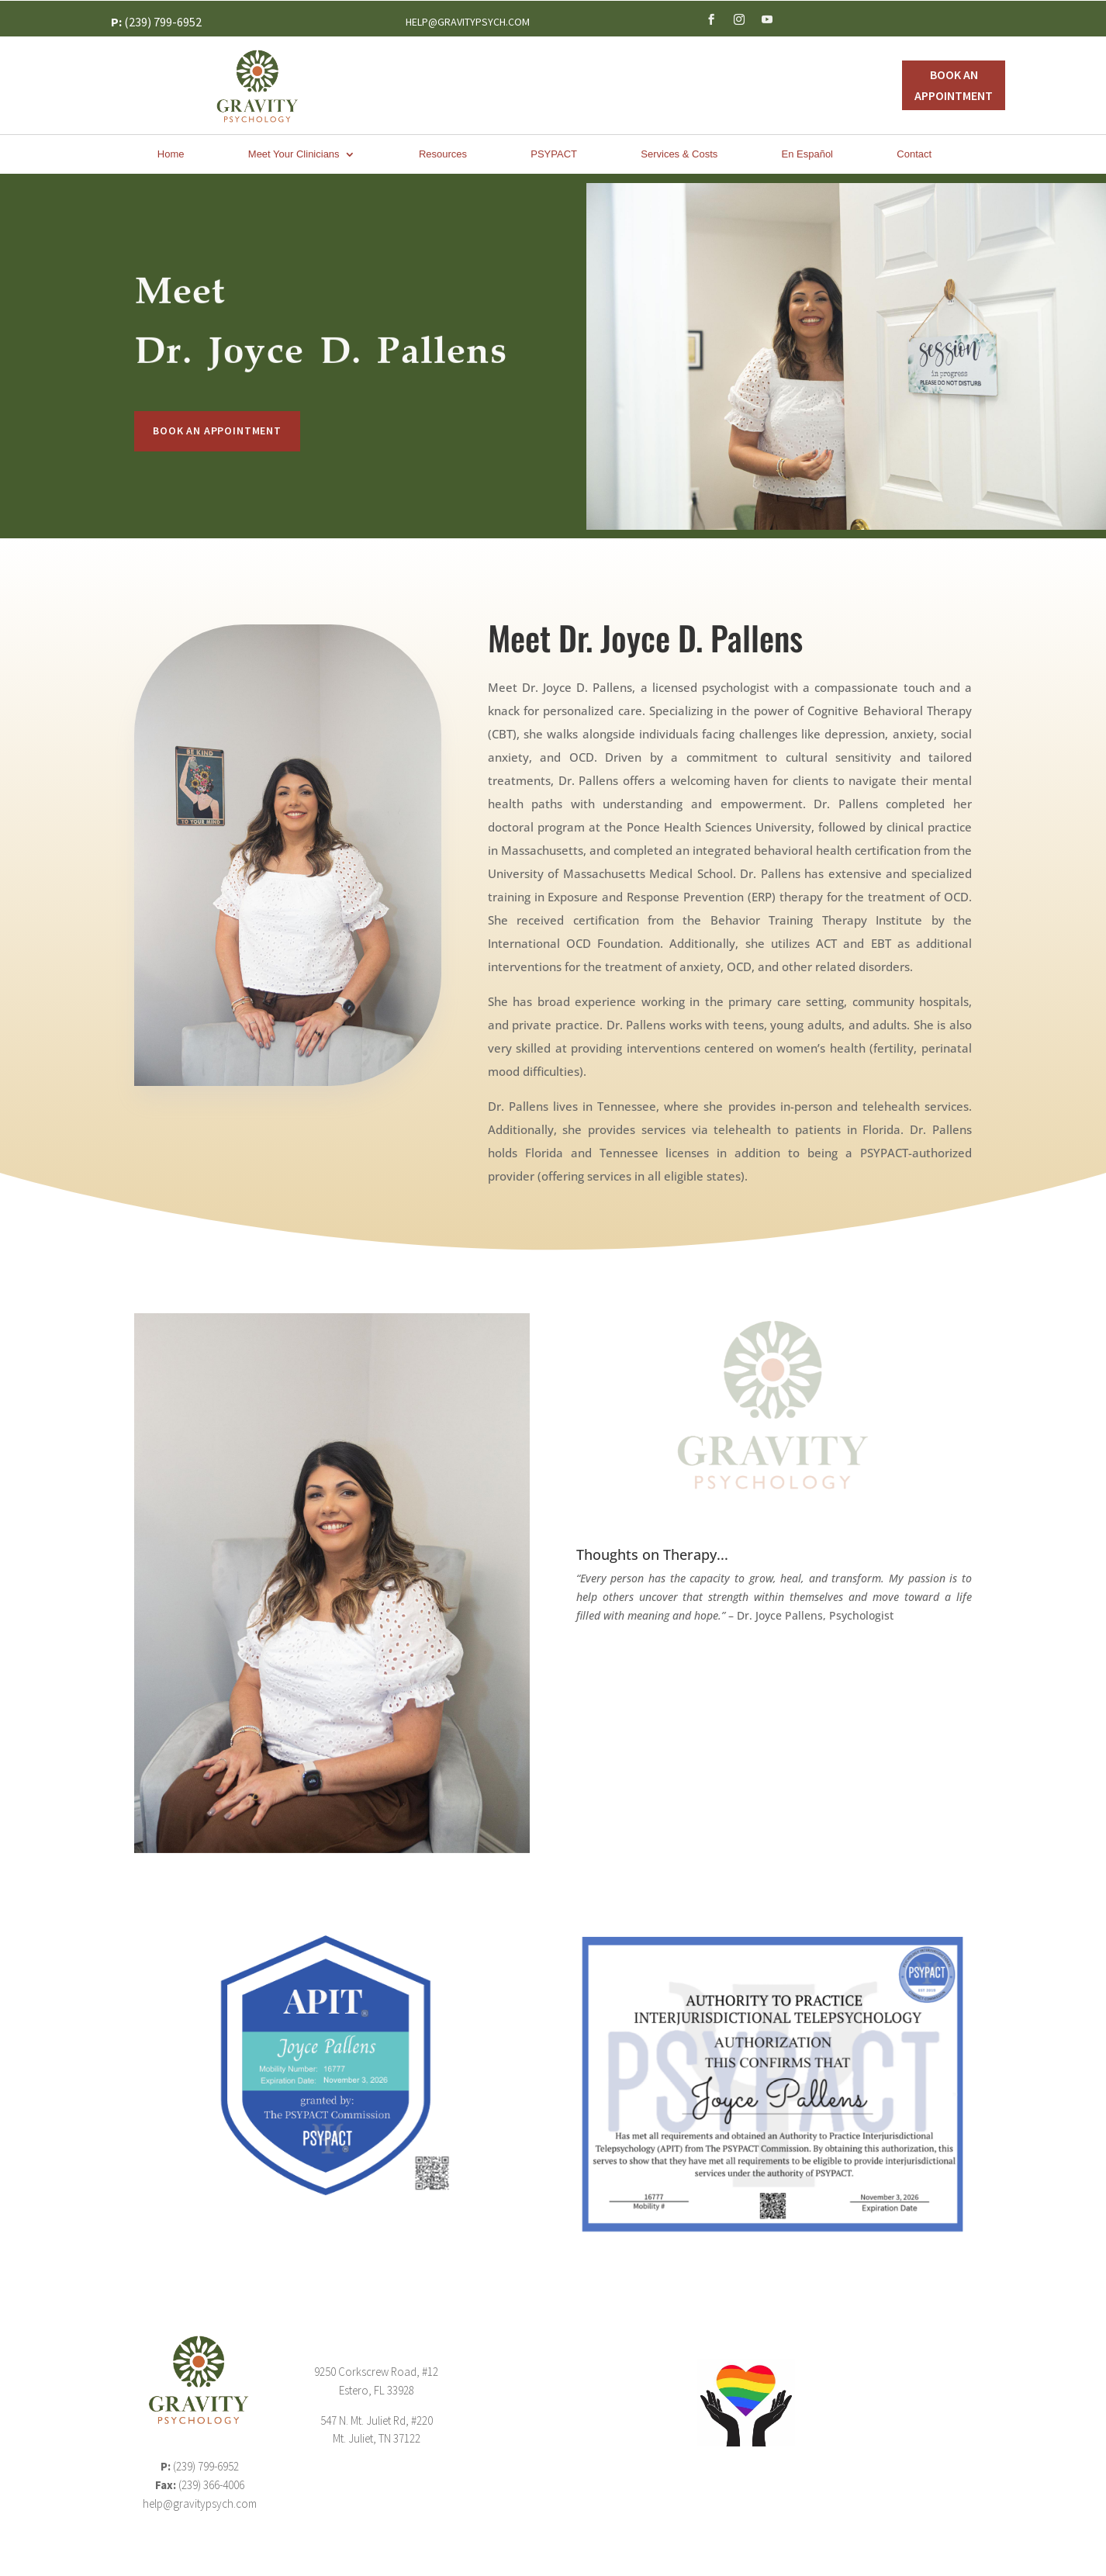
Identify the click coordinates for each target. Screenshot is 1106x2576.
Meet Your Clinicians (294, 154)
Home (171, 154)
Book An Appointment (953, 85)
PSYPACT (554, 154)
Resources (443, 154)
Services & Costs (679, 154)
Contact (914, 154)
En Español (808, 154)
